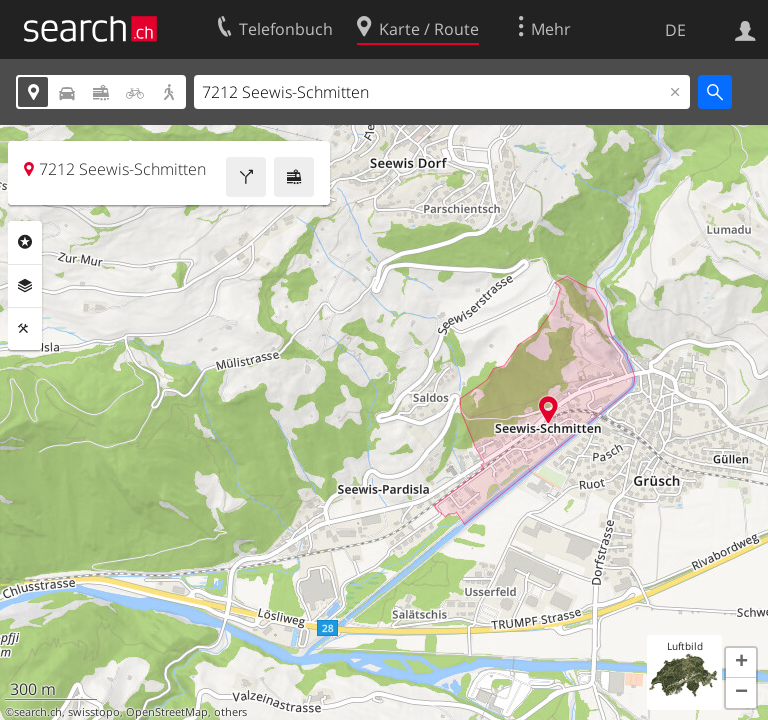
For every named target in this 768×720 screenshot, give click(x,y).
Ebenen (25, 286)
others (230, 712)
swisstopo (94, 712)
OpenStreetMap (167, 712)
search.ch (38, 712)
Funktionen (25, 329)
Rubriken (25, 242)
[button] (741, 663)
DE (675, 30)
